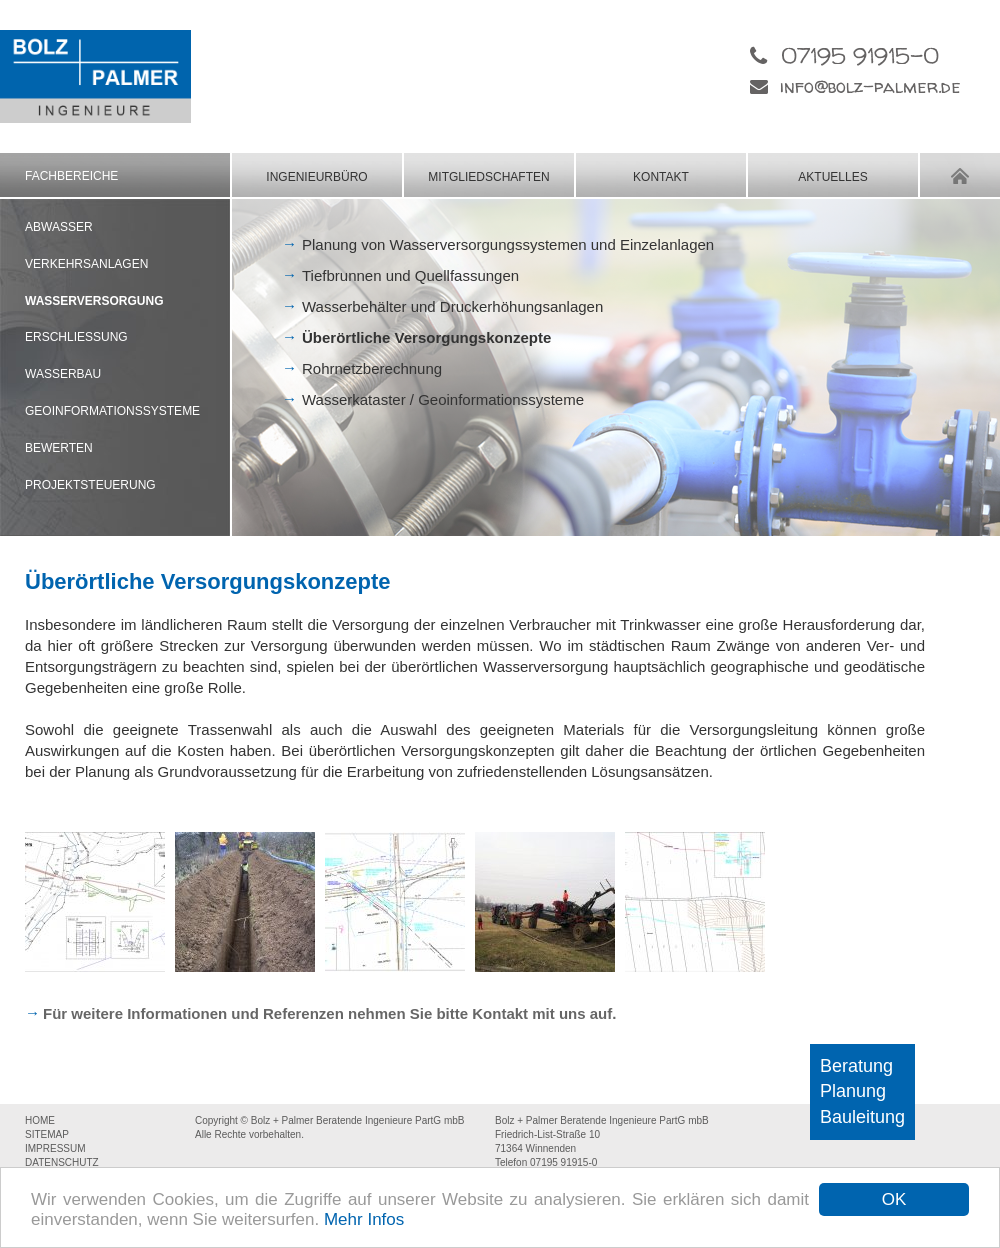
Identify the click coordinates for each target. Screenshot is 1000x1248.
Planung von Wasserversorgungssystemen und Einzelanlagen (508, 244)
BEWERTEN (59, 448)
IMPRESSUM (55, 1148)
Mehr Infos (364, 1219)
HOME (960, 175)
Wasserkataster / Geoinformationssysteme (443, 399)
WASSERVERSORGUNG (94, 301)
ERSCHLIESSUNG (76, 337)
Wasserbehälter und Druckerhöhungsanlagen (452, 306)
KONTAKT (661, 177)
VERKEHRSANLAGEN (86, 264)
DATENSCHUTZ (62, 1162)
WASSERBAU (63, 374)
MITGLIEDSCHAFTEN (488, 177)
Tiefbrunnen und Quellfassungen (410, 275)
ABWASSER (59, 227)
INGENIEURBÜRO (316, 177)
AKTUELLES (832, 177)
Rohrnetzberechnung (372, 368)
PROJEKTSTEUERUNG (90, 485)
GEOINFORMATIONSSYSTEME (112, 411)
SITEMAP (47, 1134)
